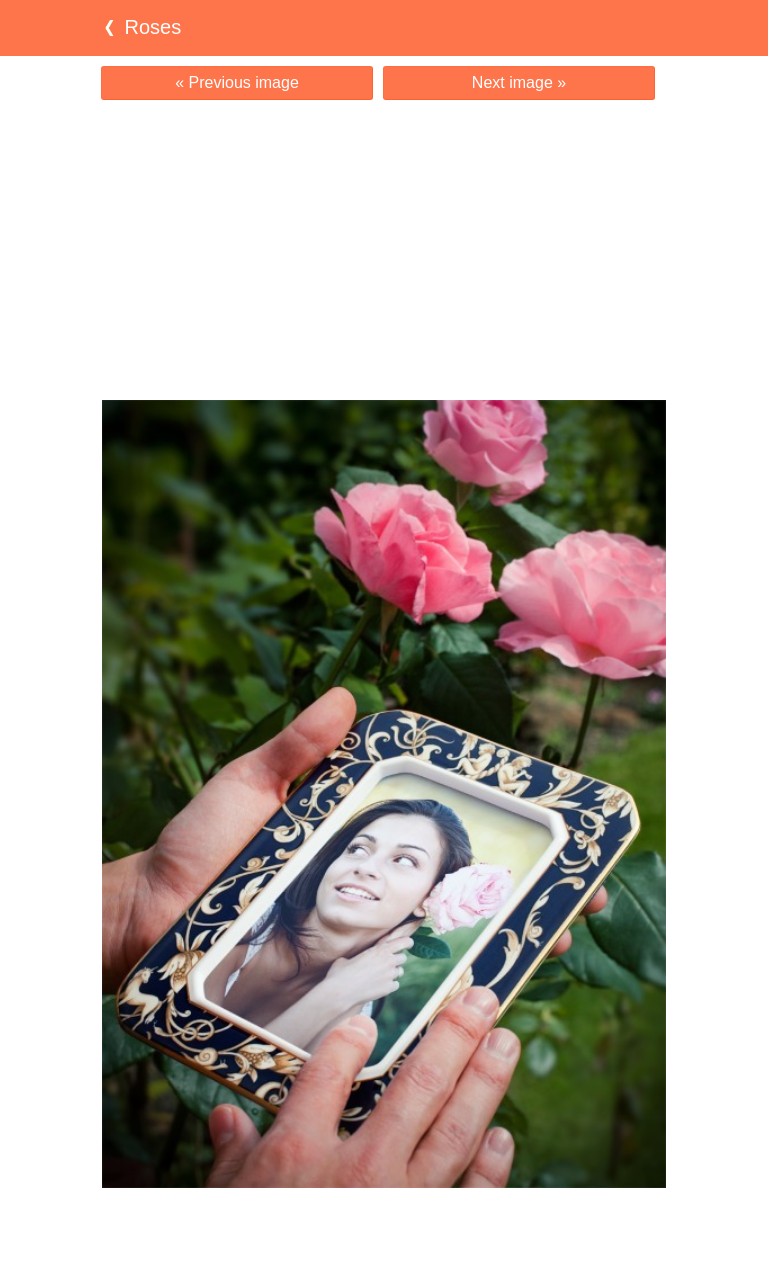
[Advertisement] (384, 250)
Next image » (519, 82)
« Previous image (237, 82)
